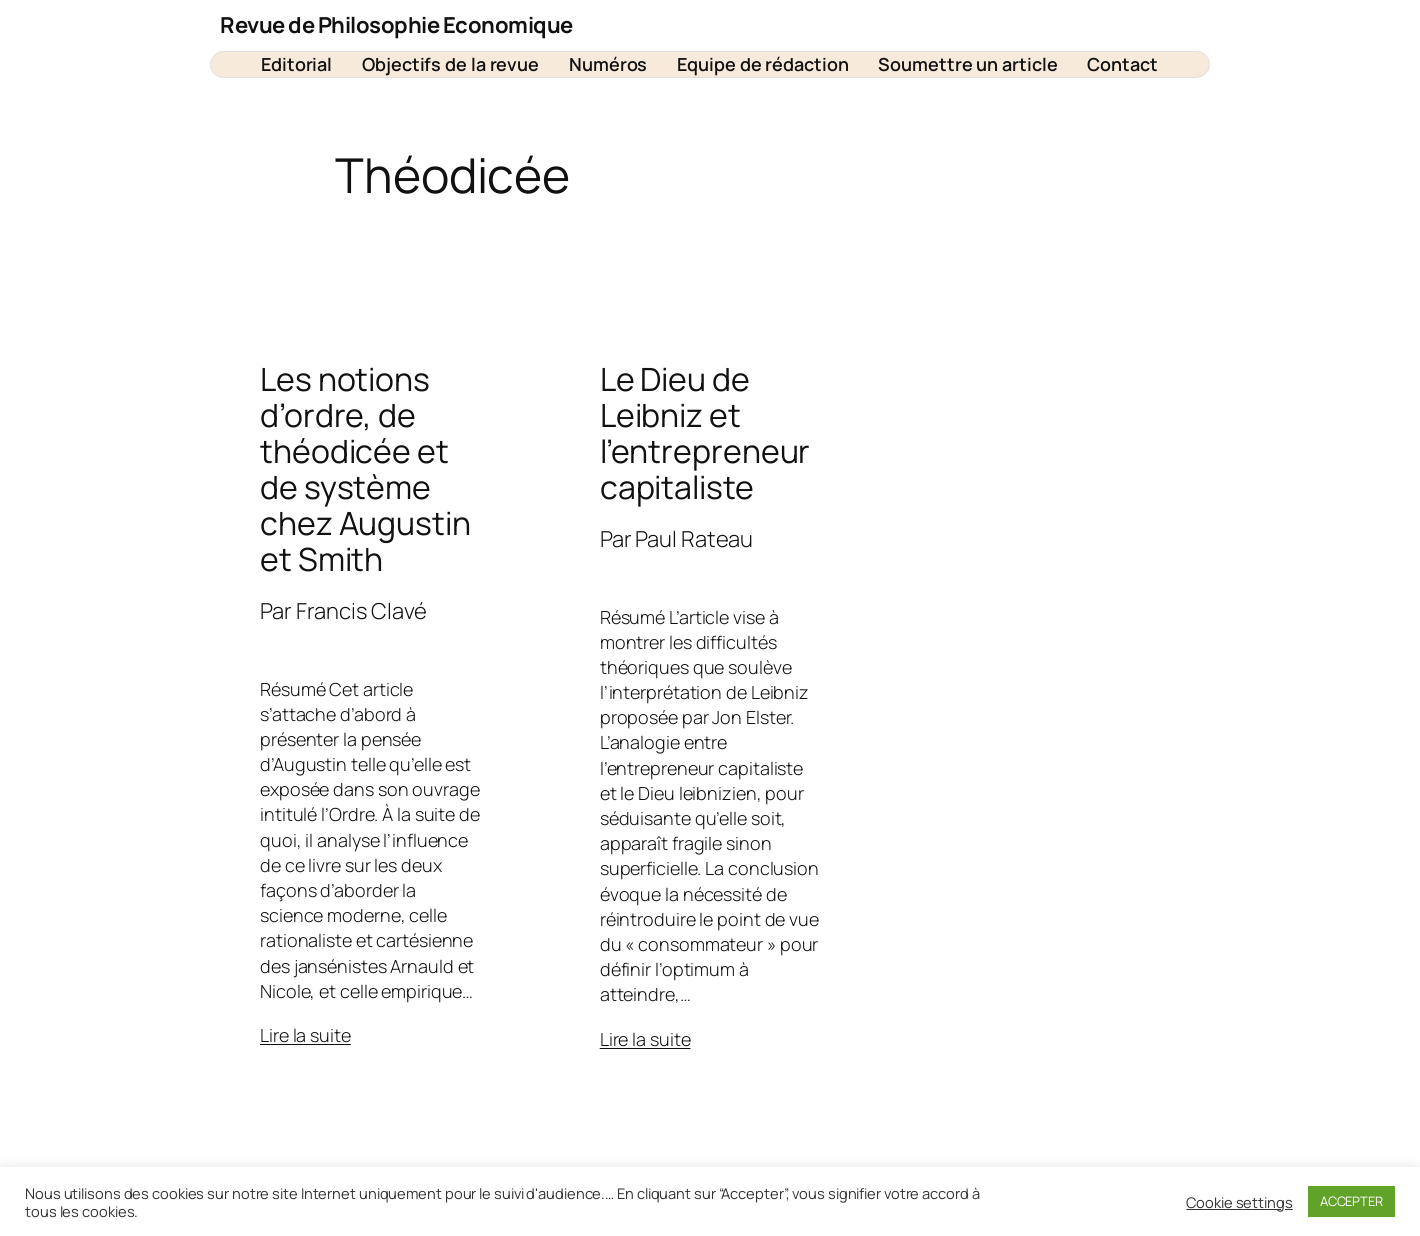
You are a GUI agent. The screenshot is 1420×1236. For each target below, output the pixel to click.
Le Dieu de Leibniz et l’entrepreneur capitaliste (705, 433)
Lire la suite (305, 1035)
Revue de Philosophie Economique (396, 25)
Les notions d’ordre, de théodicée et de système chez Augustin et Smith (365, 469)
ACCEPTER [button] (1351, 1201)
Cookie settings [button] (1239, 1202)
